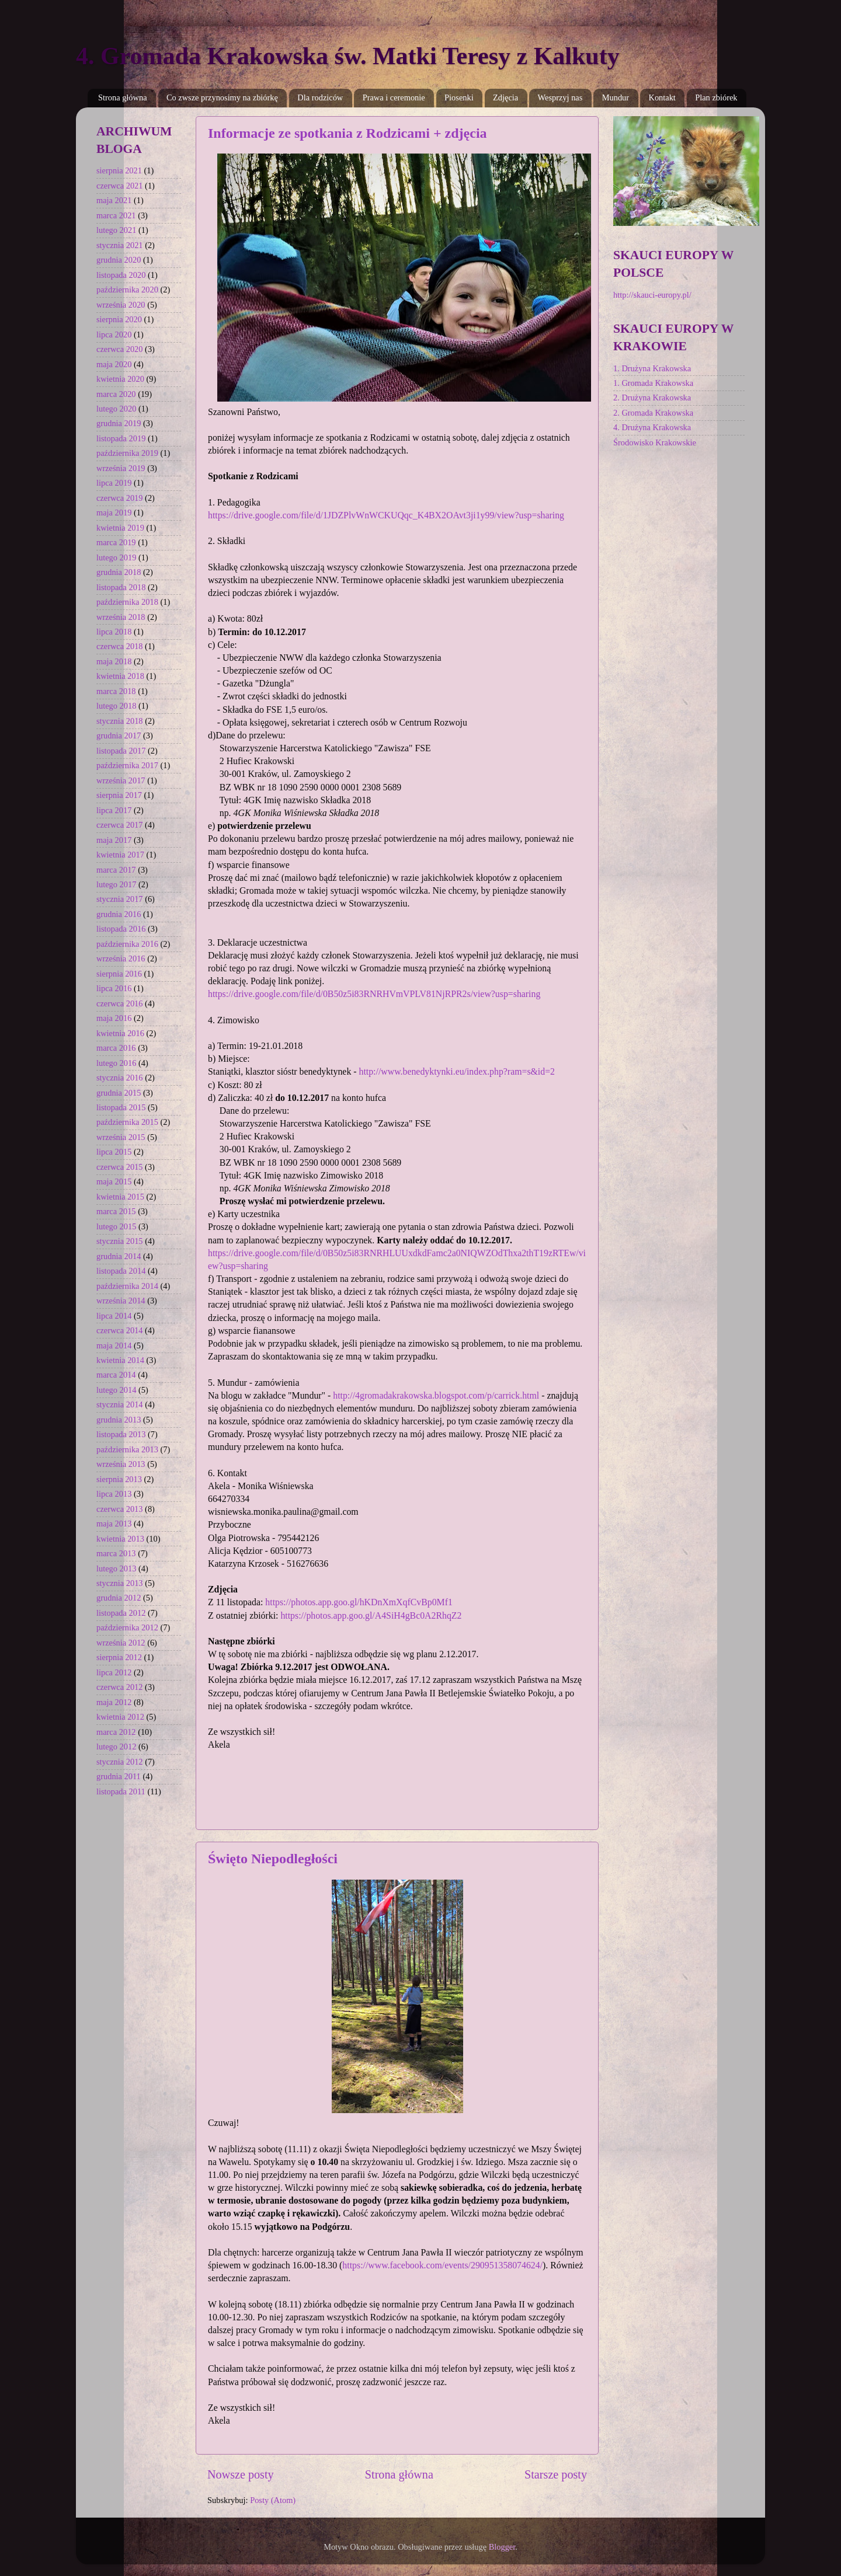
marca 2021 (116, 215)
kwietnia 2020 (120, 379)
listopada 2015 (120, 1107)
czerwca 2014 (119, 1330)
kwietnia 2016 (120, 1033)
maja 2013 (113, 1523)
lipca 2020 (113, 334)
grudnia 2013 (118, 1419)
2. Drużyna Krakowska (652, 397)
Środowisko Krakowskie (654, 442)
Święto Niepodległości (273, 1858)
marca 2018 (116, 691)
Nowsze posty (240, 2474)
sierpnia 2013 (119, 1479)
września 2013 (120, 1464)
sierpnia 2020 (119, 319)
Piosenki (459, 97)
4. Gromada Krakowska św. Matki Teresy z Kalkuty (348, 56)
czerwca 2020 (119, 349)
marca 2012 (116, 1732)
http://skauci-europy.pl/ (652, 294)
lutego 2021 (116, 230)
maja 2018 (113, 661)
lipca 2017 (113, 810)
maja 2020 (113, 364)
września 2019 (120, 468)
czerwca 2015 (119, 1167)
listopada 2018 (120, 587)
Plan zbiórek (716, 97)
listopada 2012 (120, 1613)
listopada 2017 (120, 750)
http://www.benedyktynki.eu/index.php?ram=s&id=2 (457, 1071)
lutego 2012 (116, 1746)
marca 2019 (116, 542)
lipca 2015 (113, 1151)
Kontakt (661, 97)
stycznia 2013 (119, 1583)
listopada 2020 (120, 275)
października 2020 (127, 289)
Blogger (502, 2546)
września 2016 (120, 958)
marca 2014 (116, 1374)
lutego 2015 (116, 1226)
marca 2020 (116, 394)
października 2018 (127, 601)
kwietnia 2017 (120, 854)
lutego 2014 (116, 1390)
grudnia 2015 (118, 1092)
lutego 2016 (116, 1063)
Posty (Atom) (273, 2500)
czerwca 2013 (119, 1509)
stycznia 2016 (119, 1077)
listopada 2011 (120, 1791)
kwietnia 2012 (120, 1716)
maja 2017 (113, 840)
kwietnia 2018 (120, 676)
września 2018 (120, 617)
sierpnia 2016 (119, 973)
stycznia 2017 (119, 899)
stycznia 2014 (119, 1404)
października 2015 (127, 1122)
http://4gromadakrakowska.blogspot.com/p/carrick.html (436, 1395)
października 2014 (127, 1286)
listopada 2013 (120, 1434)
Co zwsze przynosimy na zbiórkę (222, 97)
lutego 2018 (116, 705)
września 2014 (120, 1300)
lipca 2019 (113, 482)
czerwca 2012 (119, 1687)
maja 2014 (113, 1345)
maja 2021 (113, 200)
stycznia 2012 (119, 1761)
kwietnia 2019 (120, 527)
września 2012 (120, 1642)
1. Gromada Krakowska (653, 383)
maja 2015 (113, 1181)
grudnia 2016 (118, 914)
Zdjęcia (505, 97)
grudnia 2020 (118, 259)
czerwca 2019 (119, 498)
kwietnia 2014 (120, 1360)
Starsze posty (555, 2474)
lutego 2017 (116, 884)
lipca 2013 (113, 1493)
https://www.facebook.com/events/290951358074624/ (442, 2265)
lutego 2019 (116, 557)
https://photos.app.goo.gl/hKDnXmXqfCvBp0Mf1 (359, 1602)
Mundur (615, 97)
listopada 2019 (120, 438)
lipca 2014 (113, 1315)
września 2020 (120, 304)
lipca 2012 (113, 1672)
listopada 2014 (120, 1270)
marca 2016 (116, 1047)
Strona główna (122, 97)
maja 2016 (113, 1018)
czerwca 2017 (119, 824)
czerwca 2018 (119, 646)
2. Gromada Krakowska (653, 412)
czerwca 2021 (119, 185)
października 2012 (127, 1627)
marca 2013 (116, 1553)
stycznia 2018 (119, 721)
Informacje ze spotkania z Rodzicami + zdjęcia (347, 133)
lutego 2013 (116, 1568)
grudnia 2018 (118, 572)
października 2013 (127, 1449)
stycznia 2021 (119, 245)
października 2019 (127, 453)
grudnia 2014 (118, 1256)
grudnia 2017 (118, 735)
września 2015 (120, 1137)
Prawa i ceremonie (394, 97)
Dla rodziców (320, 97)
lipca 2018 (113, 631)
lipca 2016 (113, 988)
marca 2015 (116, 1211)
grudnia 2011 (118, 1776)
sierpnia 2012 (119, 1657)
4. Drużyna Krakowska (652, 427)
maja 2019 (113, 512)
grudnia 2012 (118, 1597)
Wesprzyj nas (560, 97)
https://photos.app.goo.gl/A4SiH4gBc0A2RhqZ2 (370, 1615)
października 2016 (127, 944)
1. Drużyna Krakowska (652, 368)
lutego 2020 (116, 408)
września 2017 (120, 780)
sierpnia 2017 (119, 795)
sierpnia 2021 (119, 170)
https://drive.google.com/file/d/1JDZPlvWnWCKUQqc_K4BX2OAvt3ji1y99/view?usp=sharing (386, 515)
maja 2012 (113, 1702)
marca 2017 (116, 869)
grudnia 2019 (118, 423)
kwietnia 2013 (120, 1538)
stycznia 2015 (119, 1241)
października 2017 (127, 765)
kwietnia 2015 (120, 1196)
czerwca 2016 (119, 1003)
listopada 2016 (120, 928)
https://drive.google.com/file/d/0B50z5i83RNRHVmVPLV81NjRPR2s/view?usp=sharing (374, 994)
